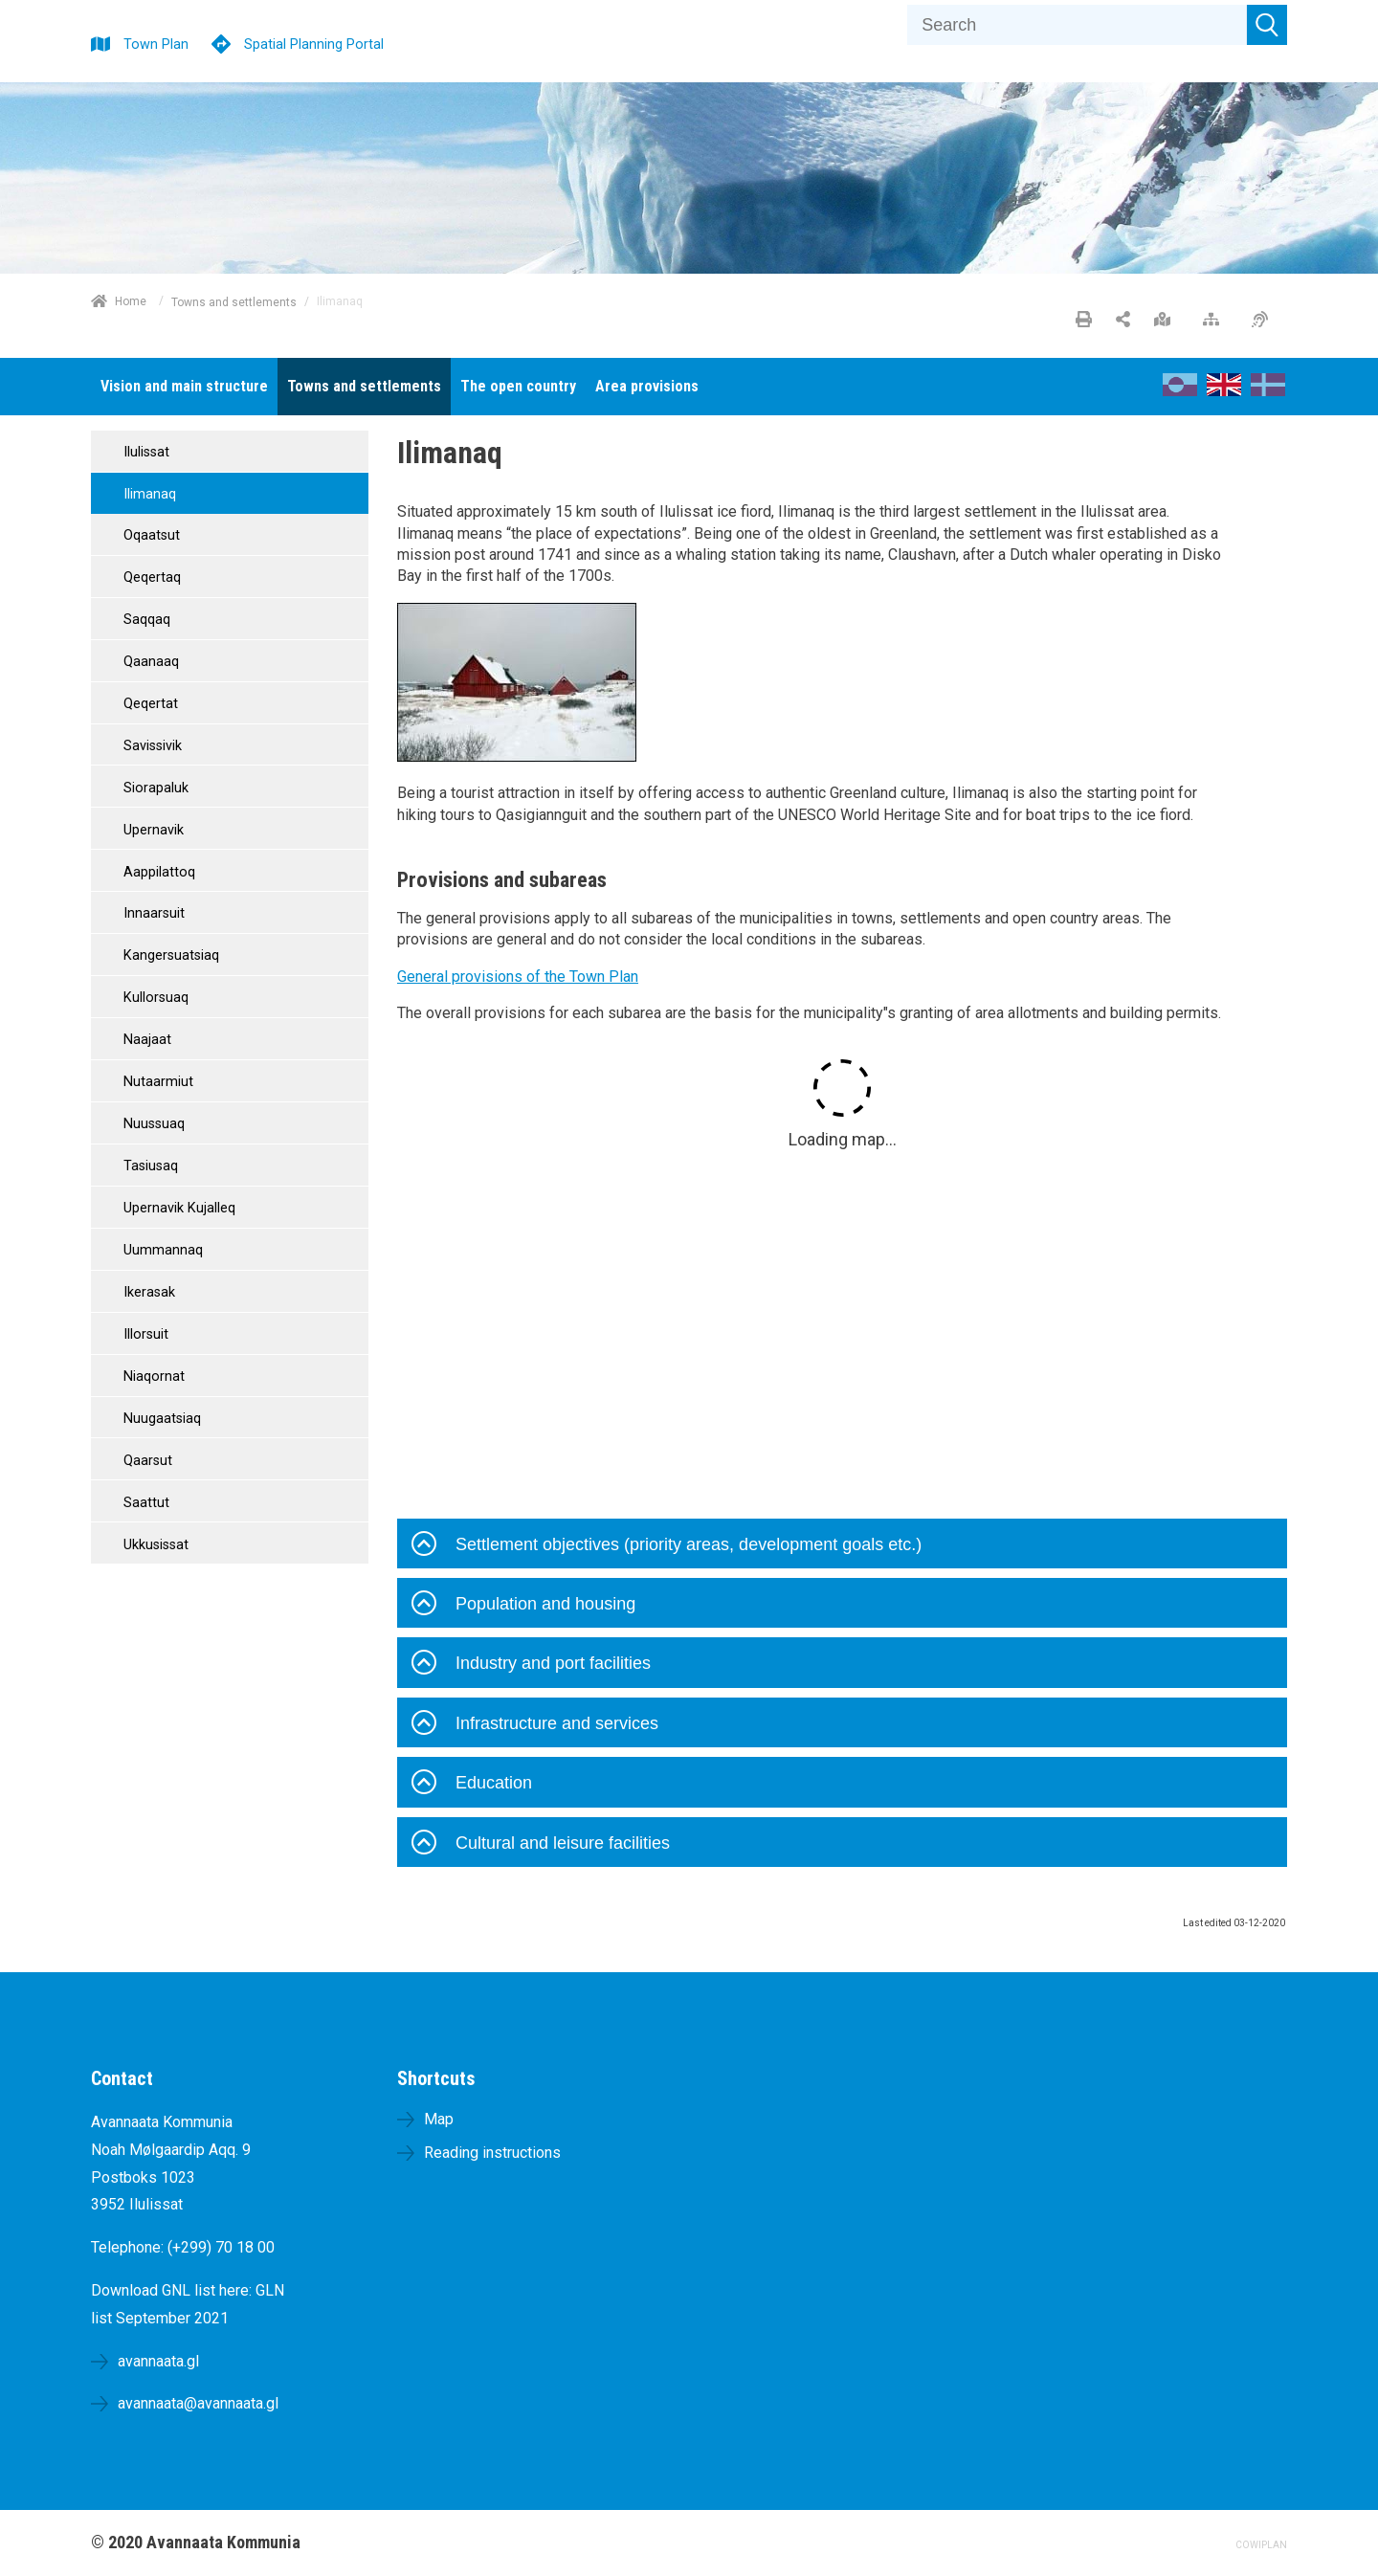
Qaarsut (146, 1461)
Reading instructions (492, 2152)
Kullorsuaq (154, 997)
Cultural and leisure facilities (540, 1845)
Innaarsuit (152, 913)
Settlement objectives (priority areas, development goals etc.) (666, 1546)
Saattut (144, 1503)
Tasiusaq (149, 1166)
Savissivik (151, 746)
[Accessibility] (1264, 321)
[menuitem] (184, 386)
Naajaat (145, 1040)
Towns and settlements (234, 301)
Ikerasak (147, 1292)
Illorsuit (144, 1334)
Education (471, 1784)
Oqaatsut (150, 535)
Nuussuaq (152, 1124)
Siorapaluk (154, 788)
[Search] (1077, 25)
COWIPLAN (1261, 2545)
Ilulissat (144, 452)
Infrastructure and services (534, 1725)
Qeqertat (149, 704)
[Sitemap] (1215, 321)
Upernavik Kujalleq (177, 1208)
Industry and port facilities (531, 1665)
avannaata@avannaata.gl (198, 2403)
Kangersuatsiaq (169, 955)
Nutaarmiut (156, 1082)
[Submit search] (1267, 25)
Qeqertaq (150, 577)
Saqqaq (145, 619)
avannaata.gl (158, 2361)
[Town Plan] (139, 41)
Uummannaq (161, 1250)
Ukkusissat (154, 1545)
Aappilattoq (157, 872)
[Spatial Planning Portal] (297, 41)
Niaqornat (152, 1376)
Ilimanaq (148, 494)
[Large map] (1167, 321)
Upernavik (152, 830)
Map (439, 2119)
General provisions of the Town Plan (517, 976)
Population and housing (523, 1605)
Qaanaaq (149, 662)
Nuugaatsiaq (160, 1418)
